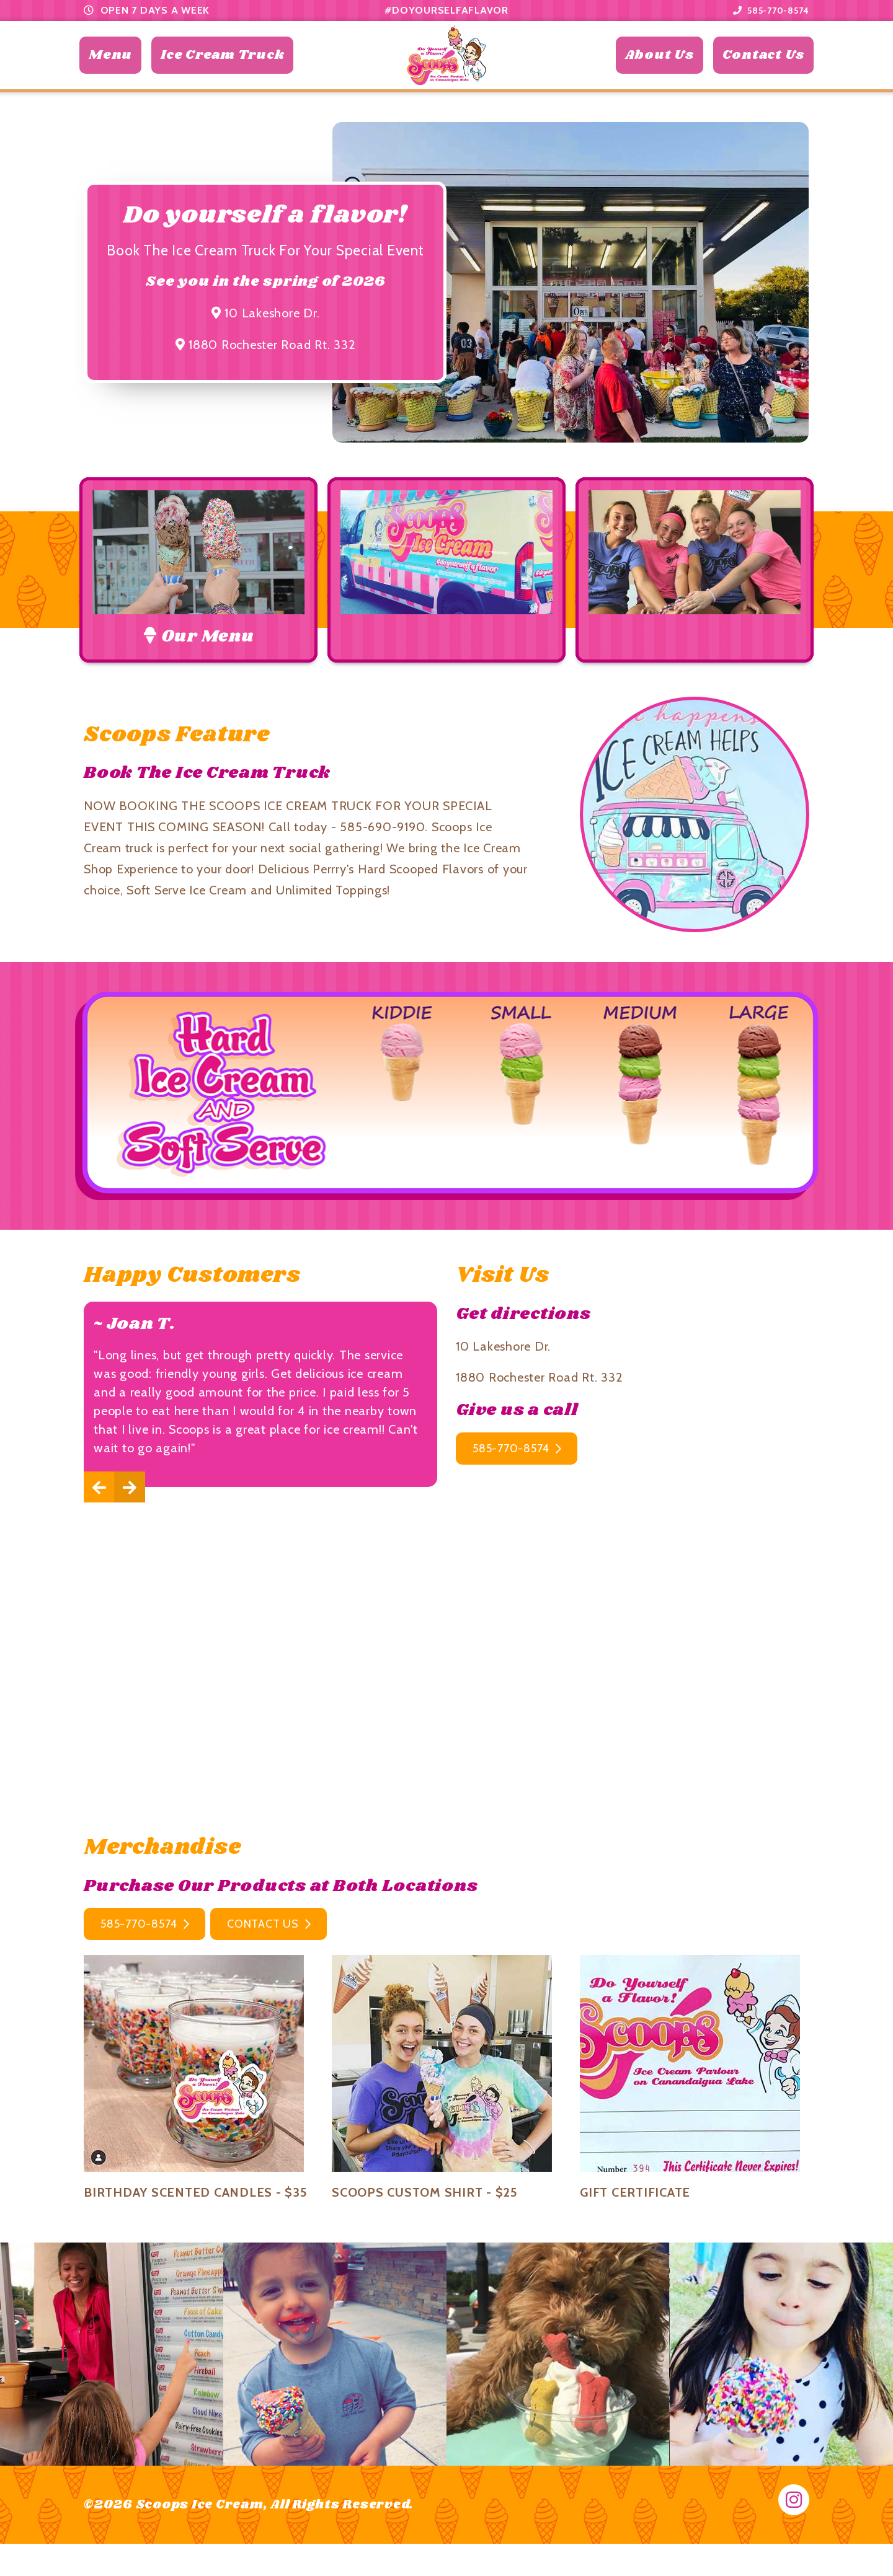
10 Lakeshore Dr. (265, 355)
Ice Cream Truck (222, 76)
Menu (110, 76)
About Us (659, 76)
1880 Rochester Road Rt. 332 (265, 386)
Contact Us (763, 76)
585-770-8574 (766, 10)
